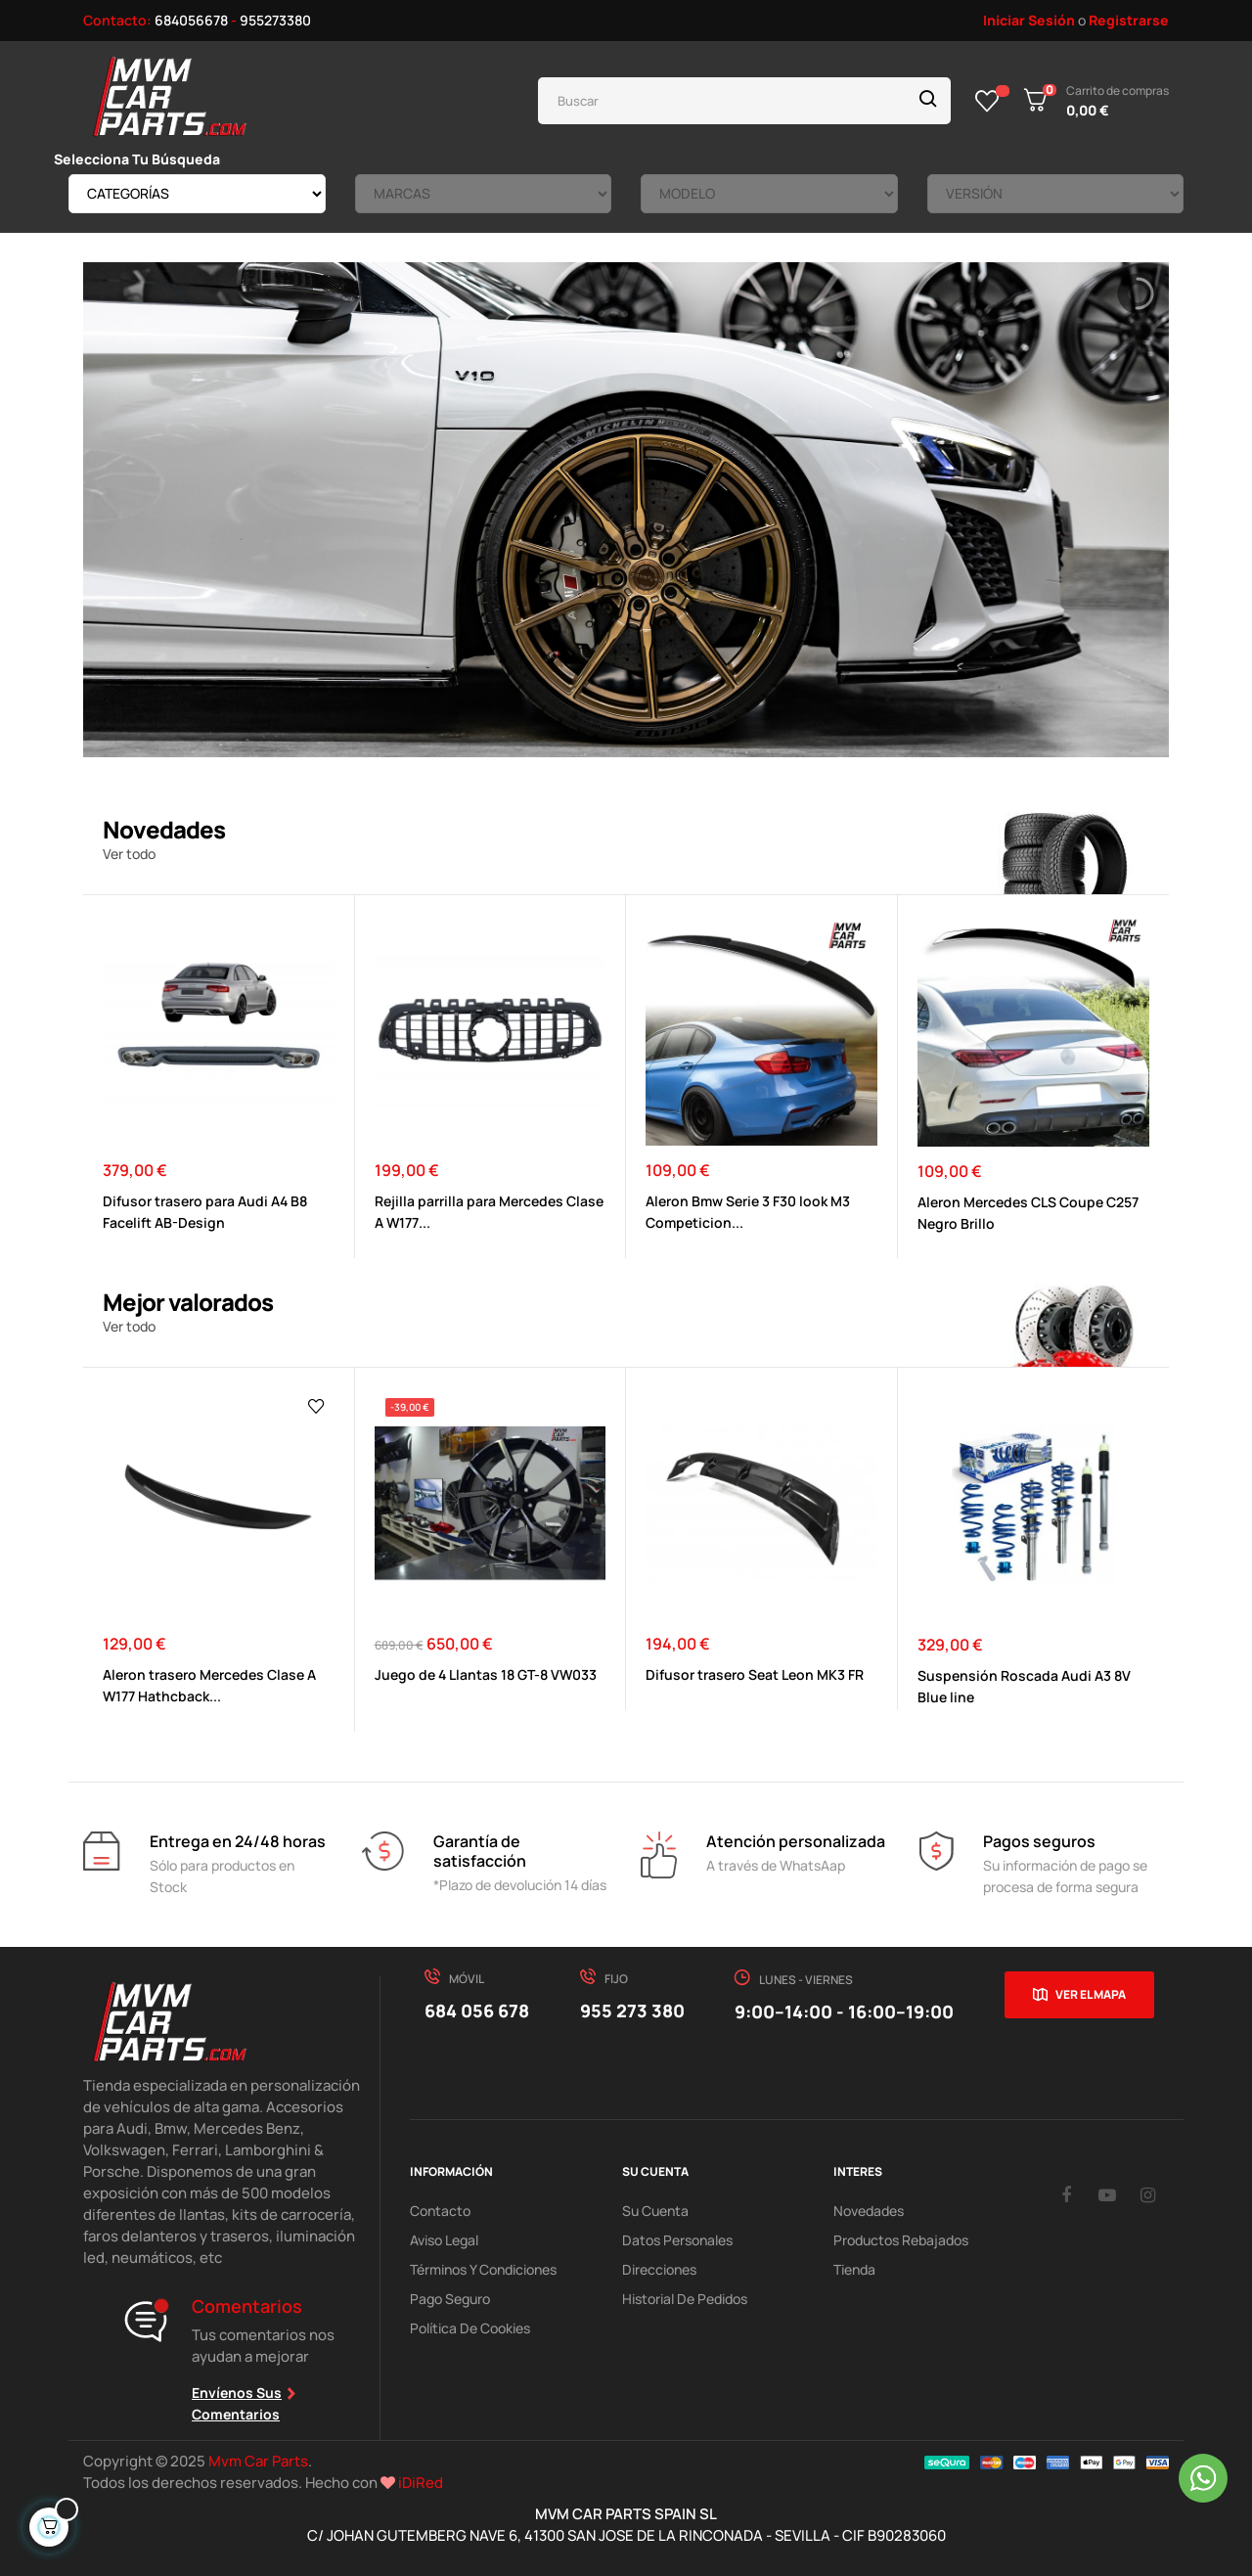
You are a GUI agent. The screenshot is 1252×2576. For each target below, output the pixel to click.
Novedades (868, 2210)
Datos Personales (677, 2240)
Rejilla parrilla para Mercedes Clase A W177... (489, 1212)
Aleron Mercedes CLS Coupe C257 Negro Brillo (1028, 1213)
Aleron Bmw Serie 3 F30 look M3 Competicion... (748, 1212)
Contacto (440, 2210)
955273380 (275, 20)
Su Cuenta (655, 2210)
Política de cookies (470, 2328)
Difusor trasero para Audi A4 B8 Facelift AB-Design (205, 1212)
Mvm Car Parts (258, 2461)
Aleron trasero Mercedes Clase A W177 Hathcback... (209, 1685)
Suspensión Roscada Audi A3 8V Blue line (1024, 1686)
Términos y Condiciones (483, 2269)
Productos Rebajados (900, 2240)
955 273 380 (632, 2010)
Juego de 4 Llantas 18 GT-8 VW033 (486, 1674)
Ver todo (129, 853)
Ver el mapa (1090, 1994)
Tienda (854, 2269)
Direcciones (659, 2269)
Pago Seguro (450, 2298)
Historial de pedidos (684, 2298)
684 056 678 (477, 2010)
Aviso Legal (444, 2240)
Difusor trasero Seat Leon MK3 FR (755, 1674)
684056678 (191, 20)
